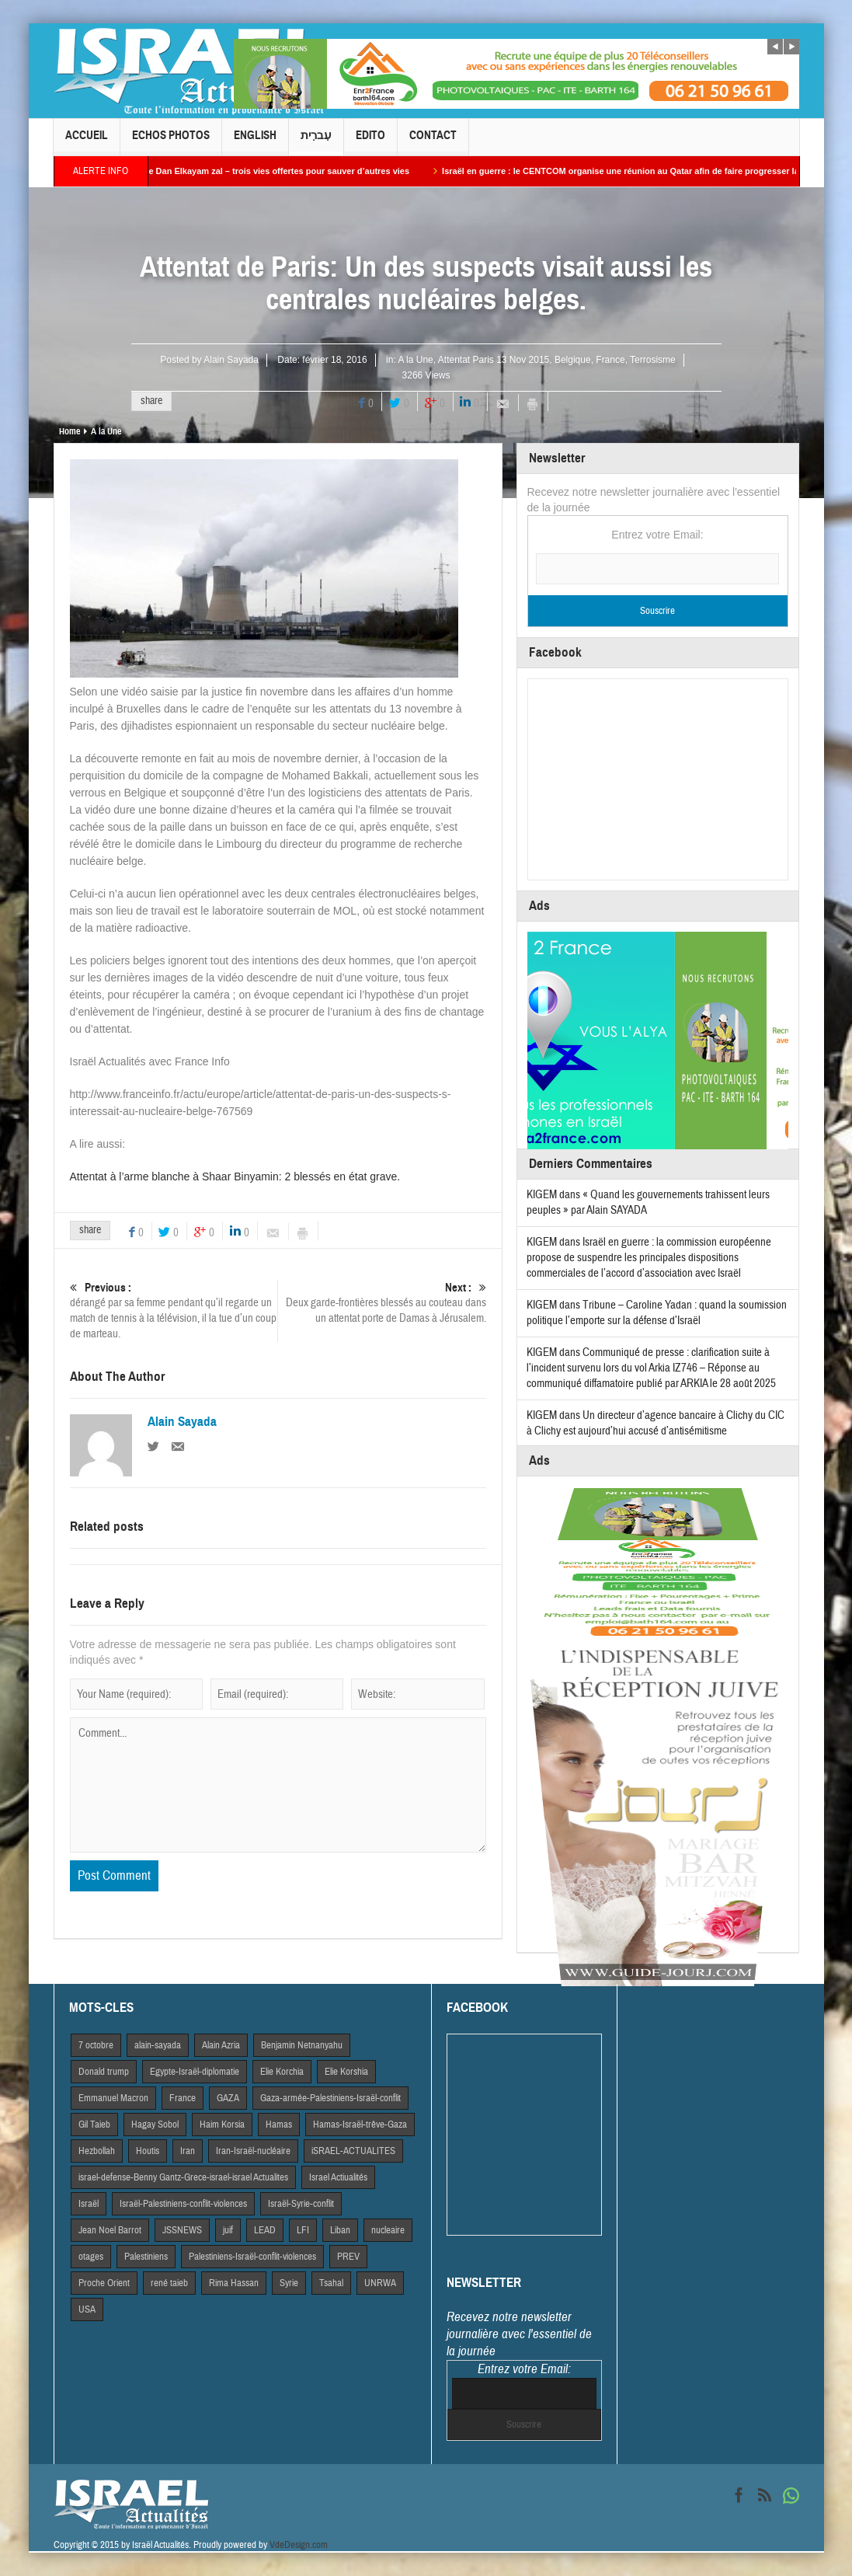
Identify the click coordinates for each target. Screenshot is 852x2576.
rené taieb (169, 2283)
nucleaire (388, 2230)
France (610, 359)
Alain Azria (221, 2045)
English (255, 141)
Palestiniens (146, 2256)
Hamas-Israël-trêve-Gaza (360, 2124)
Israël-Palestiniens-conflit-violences (183, 2204)
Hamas (279, 2124)
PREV (348, 2256)
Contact (433, 141)
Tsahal (331, 2283)
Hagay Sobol (155, 2124)
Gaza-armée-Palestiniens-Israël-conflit (330, 2098)
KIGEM (542, 1194)
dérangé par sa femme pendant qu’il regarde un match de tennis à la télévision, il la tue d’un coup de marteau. (173, 1310)
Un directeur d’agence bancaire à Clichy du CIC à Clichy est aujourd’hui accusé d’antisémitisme (655, 1423)
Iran (187, 2151)
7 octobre (95, 2045)
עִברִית (316, 141)
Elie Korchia (282, 2071)
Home (69, 431)
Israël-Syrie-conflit (301, 2204)
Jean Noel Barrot (109, 2230)
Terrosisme (653, 359)
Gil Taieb (94, 2124)
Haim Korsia (222, 2124)
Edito (370, 141)
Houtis (147, 2151)
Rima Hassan (234, 2283)
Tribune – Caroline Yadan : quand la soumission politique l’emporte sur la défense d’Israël (657, 1313)
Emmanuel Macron (113, 2098)
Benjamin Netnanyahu (302, 2045)
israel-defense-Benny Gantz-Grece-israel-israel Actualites (183, 2177)
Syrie (289, 2283)
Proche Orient (104, 2283)
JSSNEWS (182, 2230)
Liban (340, 2230)
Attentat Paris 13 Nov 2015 (493, 359)
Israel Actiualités (338, 2177)
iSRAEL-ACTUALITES (353, 2151)
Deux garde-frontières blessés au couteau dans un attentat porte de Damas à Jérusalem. (381, 1303)
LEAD (265, 2230)
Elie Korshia (346, 2071)
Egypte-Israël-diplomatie (194, 2071)
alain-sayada (157, 2045)
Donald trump (103, 2071)
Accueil (87, 141)
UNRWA (380, 2283)
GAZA (228, 2098)
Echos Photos (170, 141)
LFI (303, 2230)
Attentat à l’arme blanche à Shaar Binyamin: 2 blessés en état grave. (235, 1176)
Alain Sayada (231, 359)
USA (87, 2309)
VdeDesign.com (299, 2545)
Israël (88, 2204)
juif (228, 2230)
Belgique (573, 359)
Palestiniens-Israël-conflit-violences (252, 2256)
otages (90, 2256)
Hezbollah (96, 2151)
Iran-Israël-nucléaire (253, 2151)
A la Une (415, 359)
